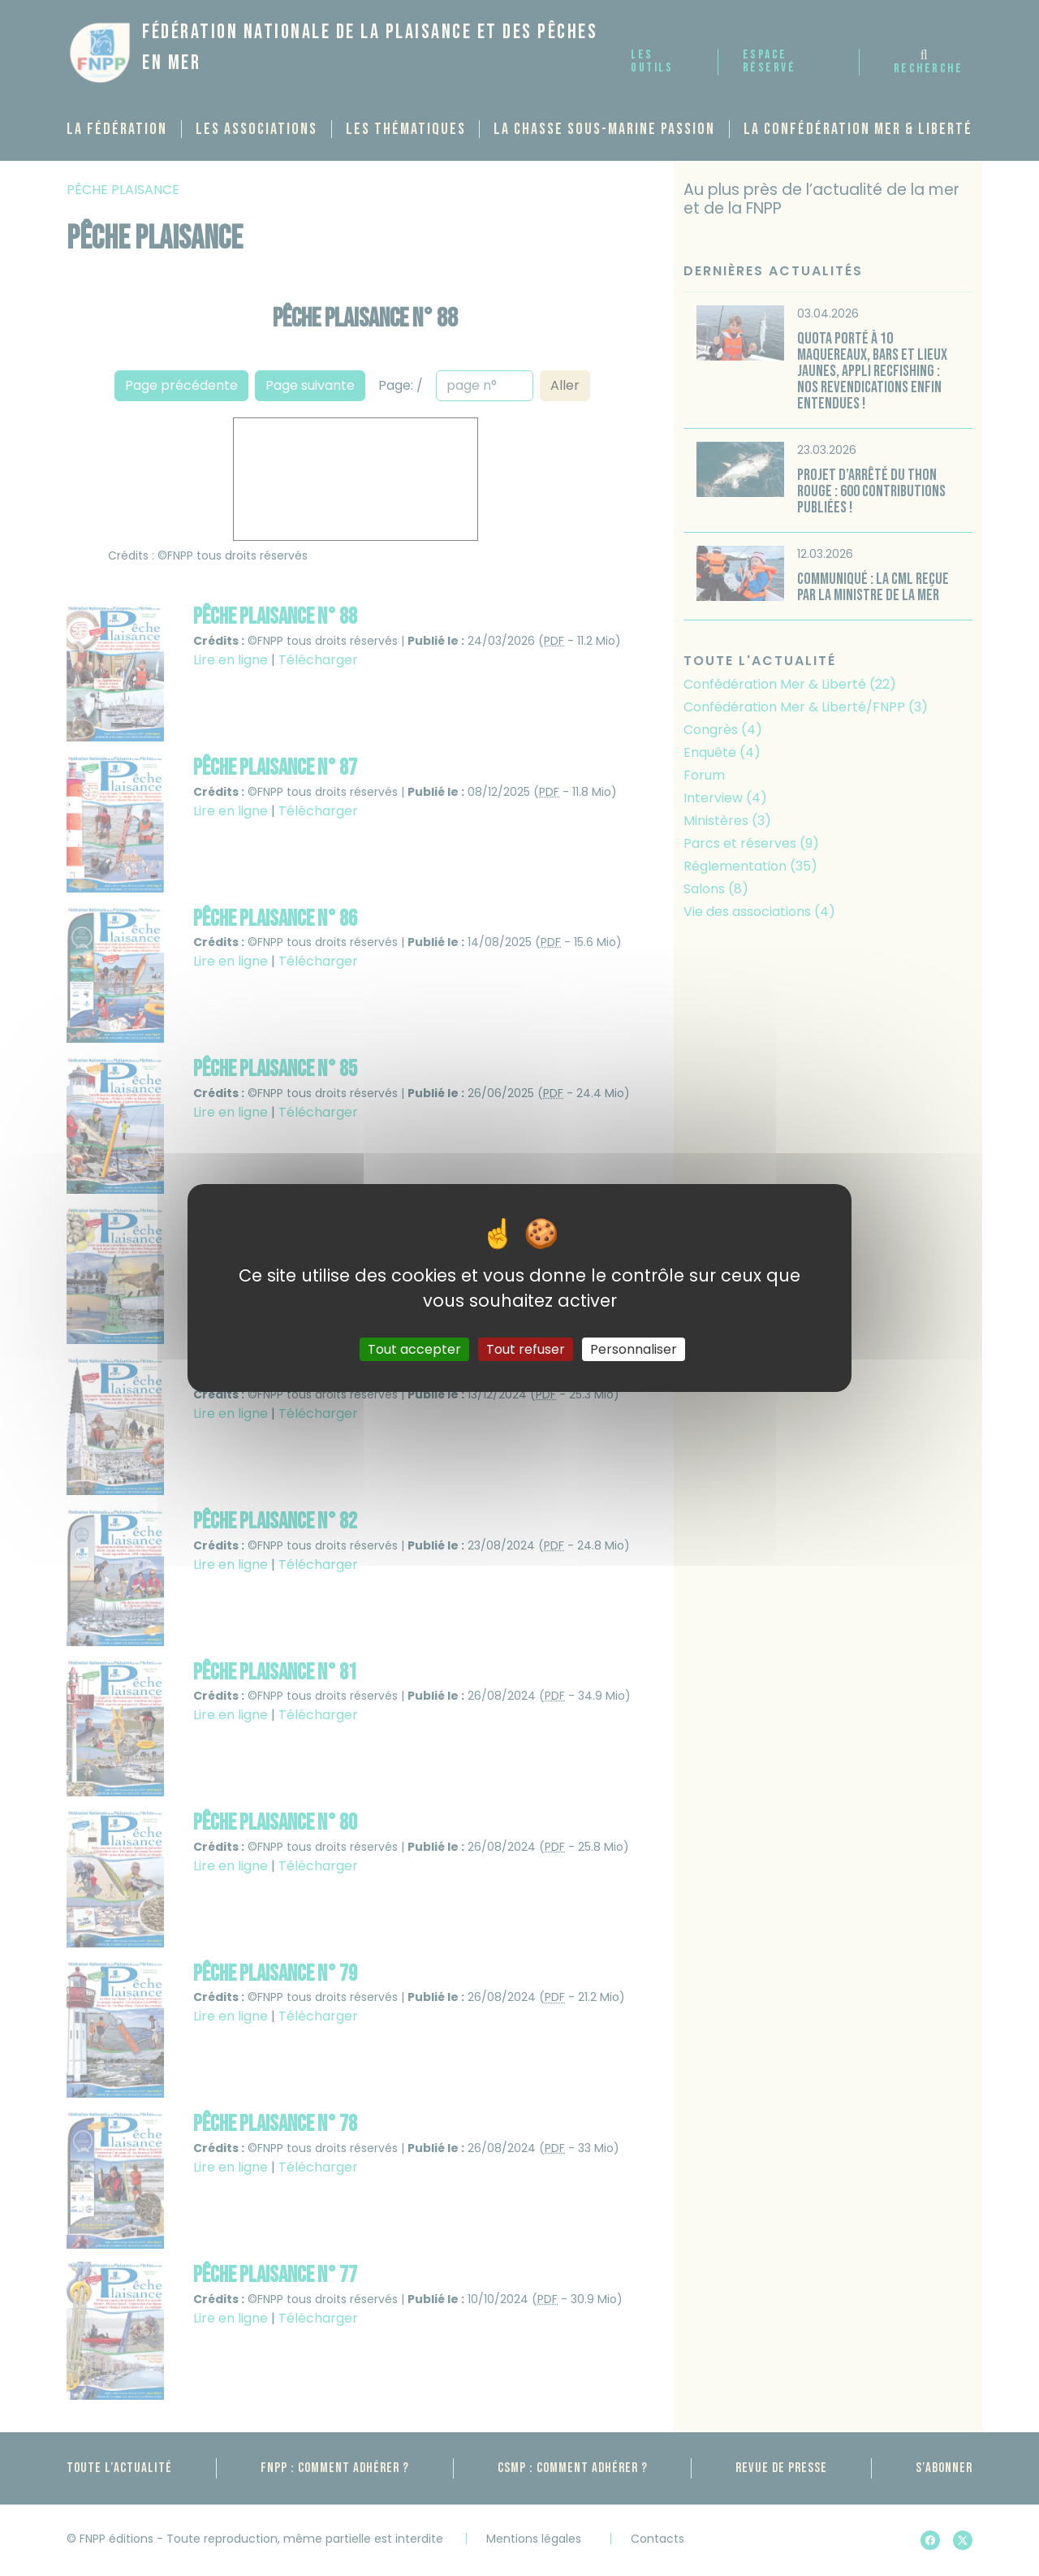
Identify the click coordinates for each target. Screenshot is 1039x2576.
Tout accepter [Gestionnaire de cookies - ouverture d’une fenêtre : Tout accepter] (414, 1349)
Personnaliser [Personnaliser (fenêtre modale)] (633, 1349)
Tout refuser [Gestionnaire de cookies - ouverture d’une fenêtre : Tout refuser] (525, 1349)
